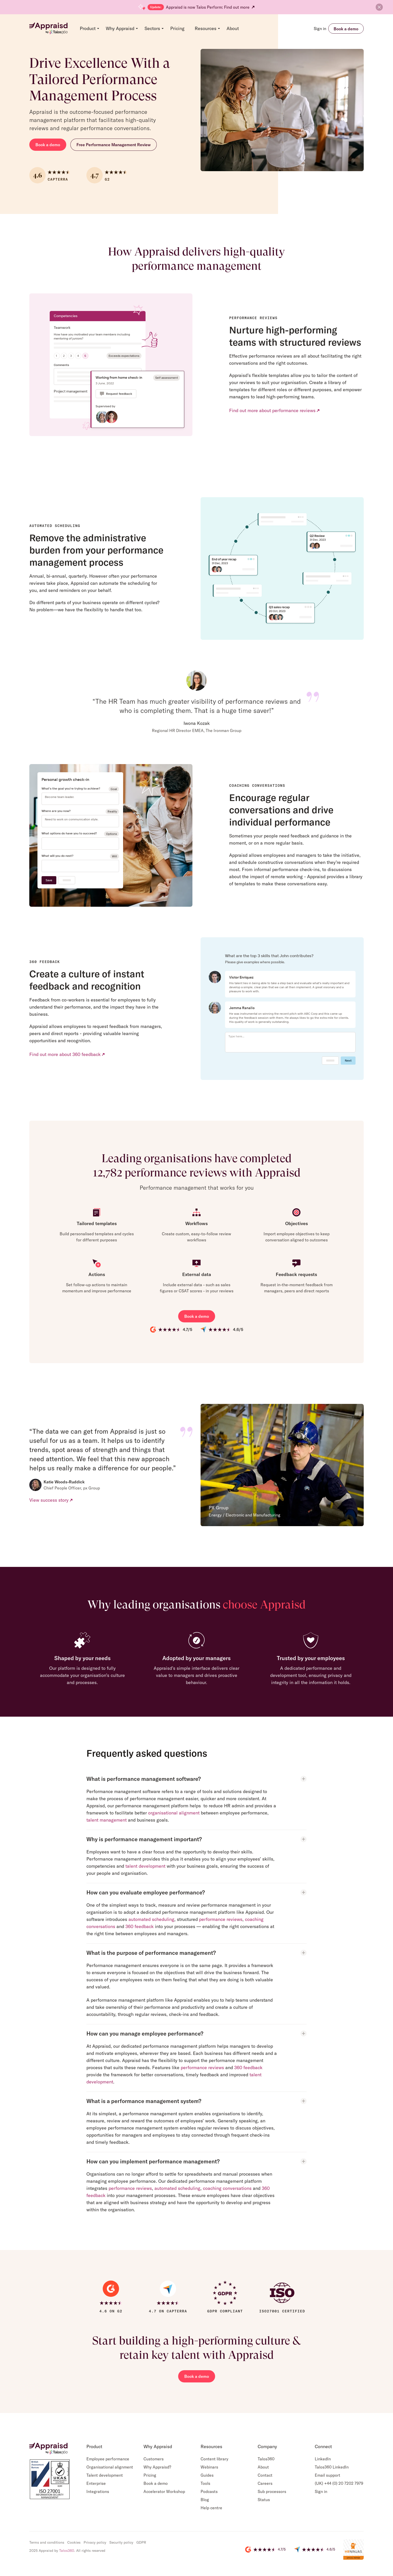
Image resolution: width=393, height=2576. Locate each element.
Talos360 (266, 2458)
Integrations (97, 2491)
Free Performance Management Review (113, 144)
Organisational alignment (109, 2467)
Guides (207, 2475)
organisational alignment (174, 1813)
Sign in (320, 28)
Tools (205, 2483)
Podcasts (209, 2491)
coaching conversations (227, 2188)
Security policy (121, 2542)
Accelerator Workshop (164, 2491)
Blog (205, 2499)
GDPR (141, 2542)
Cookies (74, 2542)
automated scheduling (151, 1919)
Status (264, 2499)
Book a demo (346, 28)
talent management (106, 1820)
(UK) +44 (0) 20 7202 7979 (339, 2483)
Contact (265, 2475)
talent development (145, 1866)
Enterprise (96, 2483)
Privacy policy (95, 2542)
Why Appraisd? (157, 2467)
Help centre (211, 2507)
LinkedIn (323, 2458)
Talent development (104, 2475)
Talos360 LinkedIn (332, 2467)
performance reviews (220, 1919)
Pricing (177, 28)
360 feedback (139, 1926)
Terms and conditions (46, 2542)
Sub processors (272, 2491)
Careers (265, 2483)
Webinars (209, 2467)
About (233, 28)
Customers (153, 2458)
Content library (214, 2458)
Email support (327, 2475)
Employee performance (107, 2458)
